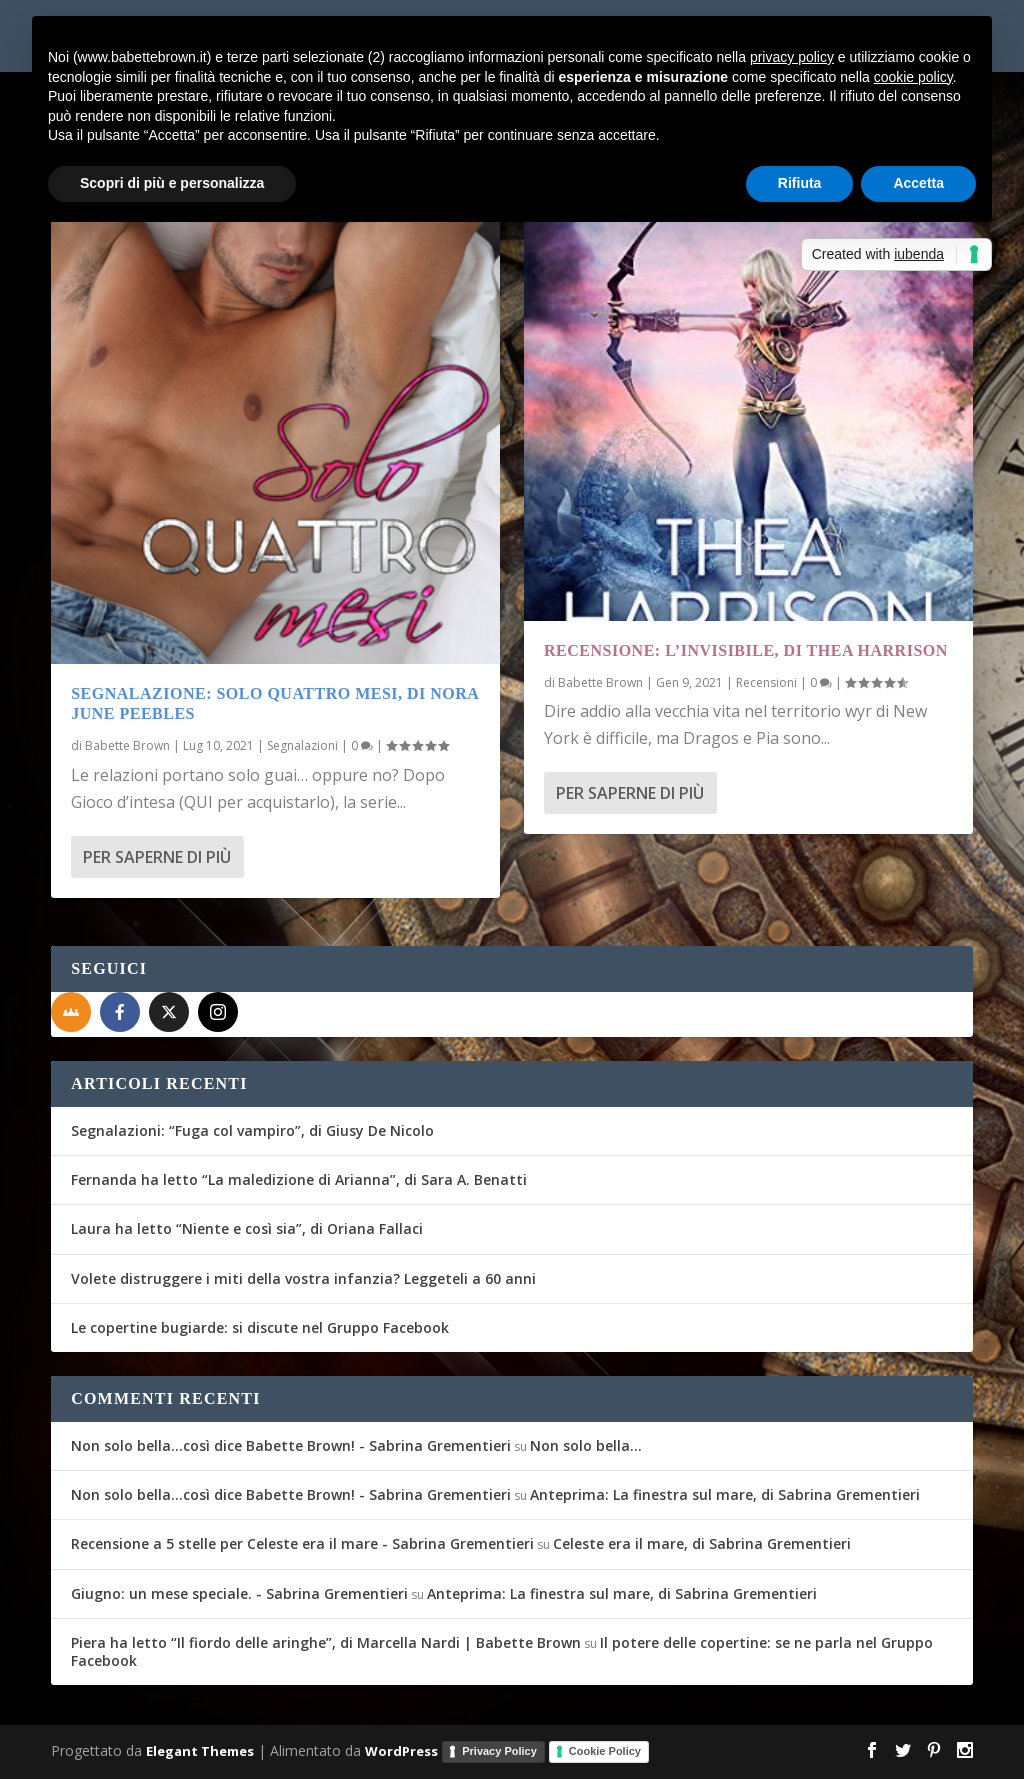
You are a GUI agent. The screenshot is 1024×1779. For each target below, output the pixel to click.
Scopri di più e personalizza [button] (172, 183)
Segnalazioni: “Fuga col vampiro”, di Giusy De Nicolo (252, 1130)
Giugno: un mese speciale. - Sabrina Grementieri (239, 1593)
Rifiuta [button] (800, 183)
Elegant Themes (200, 1751)
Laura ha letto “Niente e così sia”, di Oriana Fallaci (247, 1228)
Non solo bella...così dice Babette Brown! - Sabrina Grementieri (291, 1445)
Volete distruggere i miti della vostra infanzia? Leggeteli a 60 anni (303, 1278)
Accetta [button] (918, 183)
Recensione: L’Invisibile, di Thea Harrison (746, 650)
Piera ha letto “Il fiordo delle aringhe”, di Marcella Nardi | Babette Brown (326, 1642)
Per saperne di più (157, 857)
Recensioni (766, 682)
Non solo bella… (586, 1445)
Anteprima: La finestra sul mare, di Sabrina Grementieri (725, 1494)
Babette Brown (127, 745)
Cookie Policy (605, 1751)
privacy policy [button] (792, 57)
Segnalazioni (302, 745)
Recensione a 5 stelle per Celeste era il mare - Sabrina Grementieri (302, 1543)
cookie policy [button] (913, 77)
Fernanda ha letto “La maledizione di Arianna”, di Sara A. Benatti (299, 1179)
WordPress (401, 1751)
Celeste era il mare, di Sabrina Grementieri (702, 1543)
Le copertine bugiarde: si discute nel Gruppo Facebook (260, 1327)
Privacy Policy (499, 1751)
